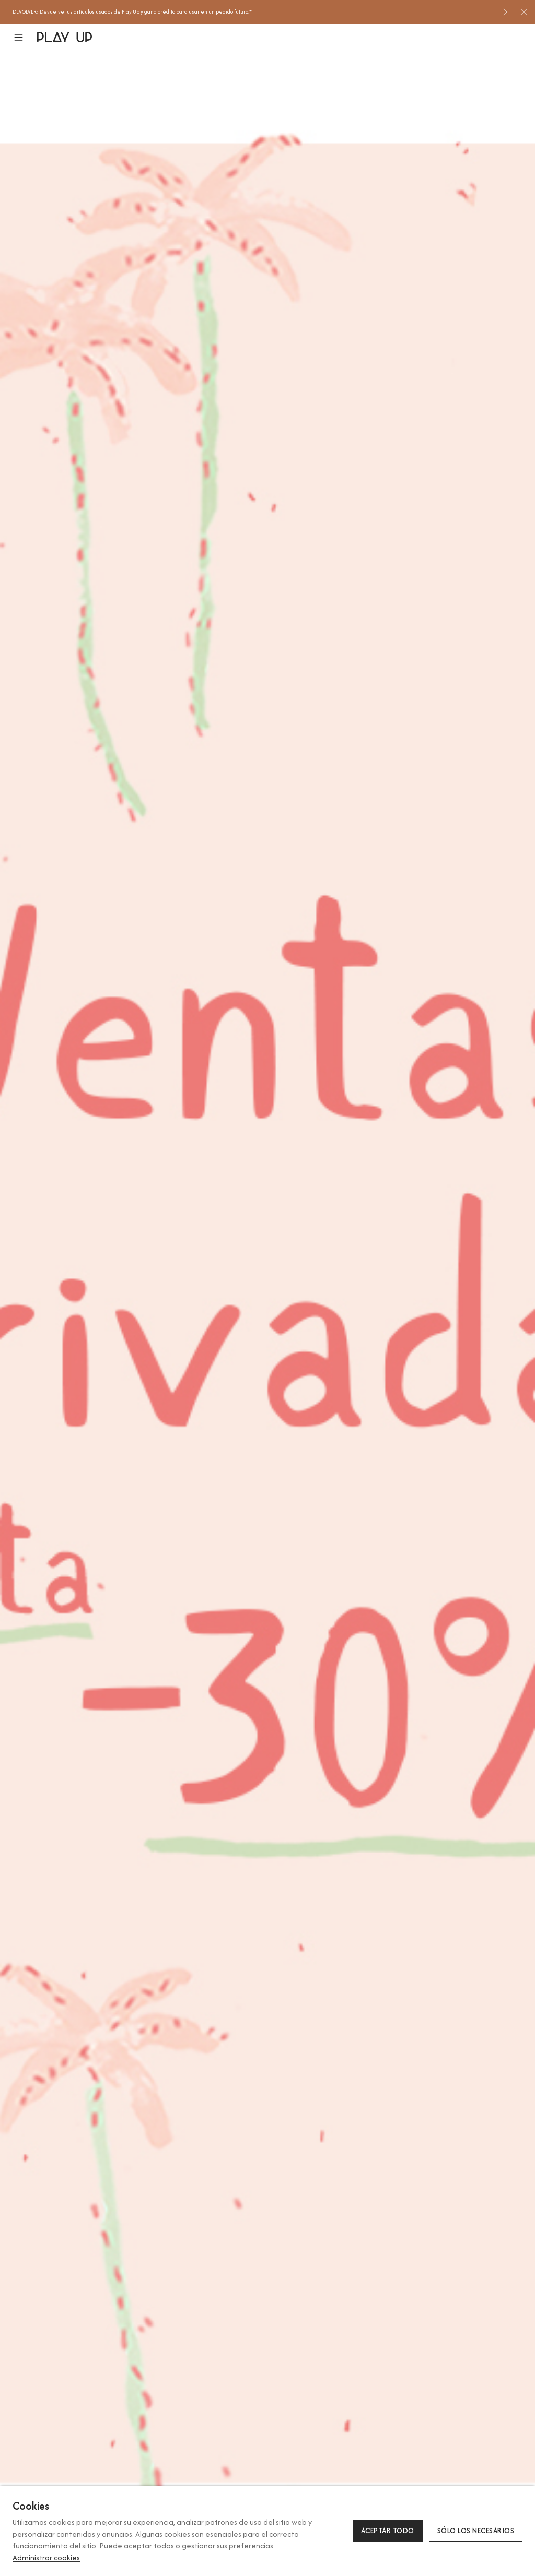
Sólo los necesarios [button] (476, 2530)
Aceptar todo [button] (387, 2530)
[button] (25, 37)
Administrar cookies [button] (46, 2557)
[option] (253, 12)
